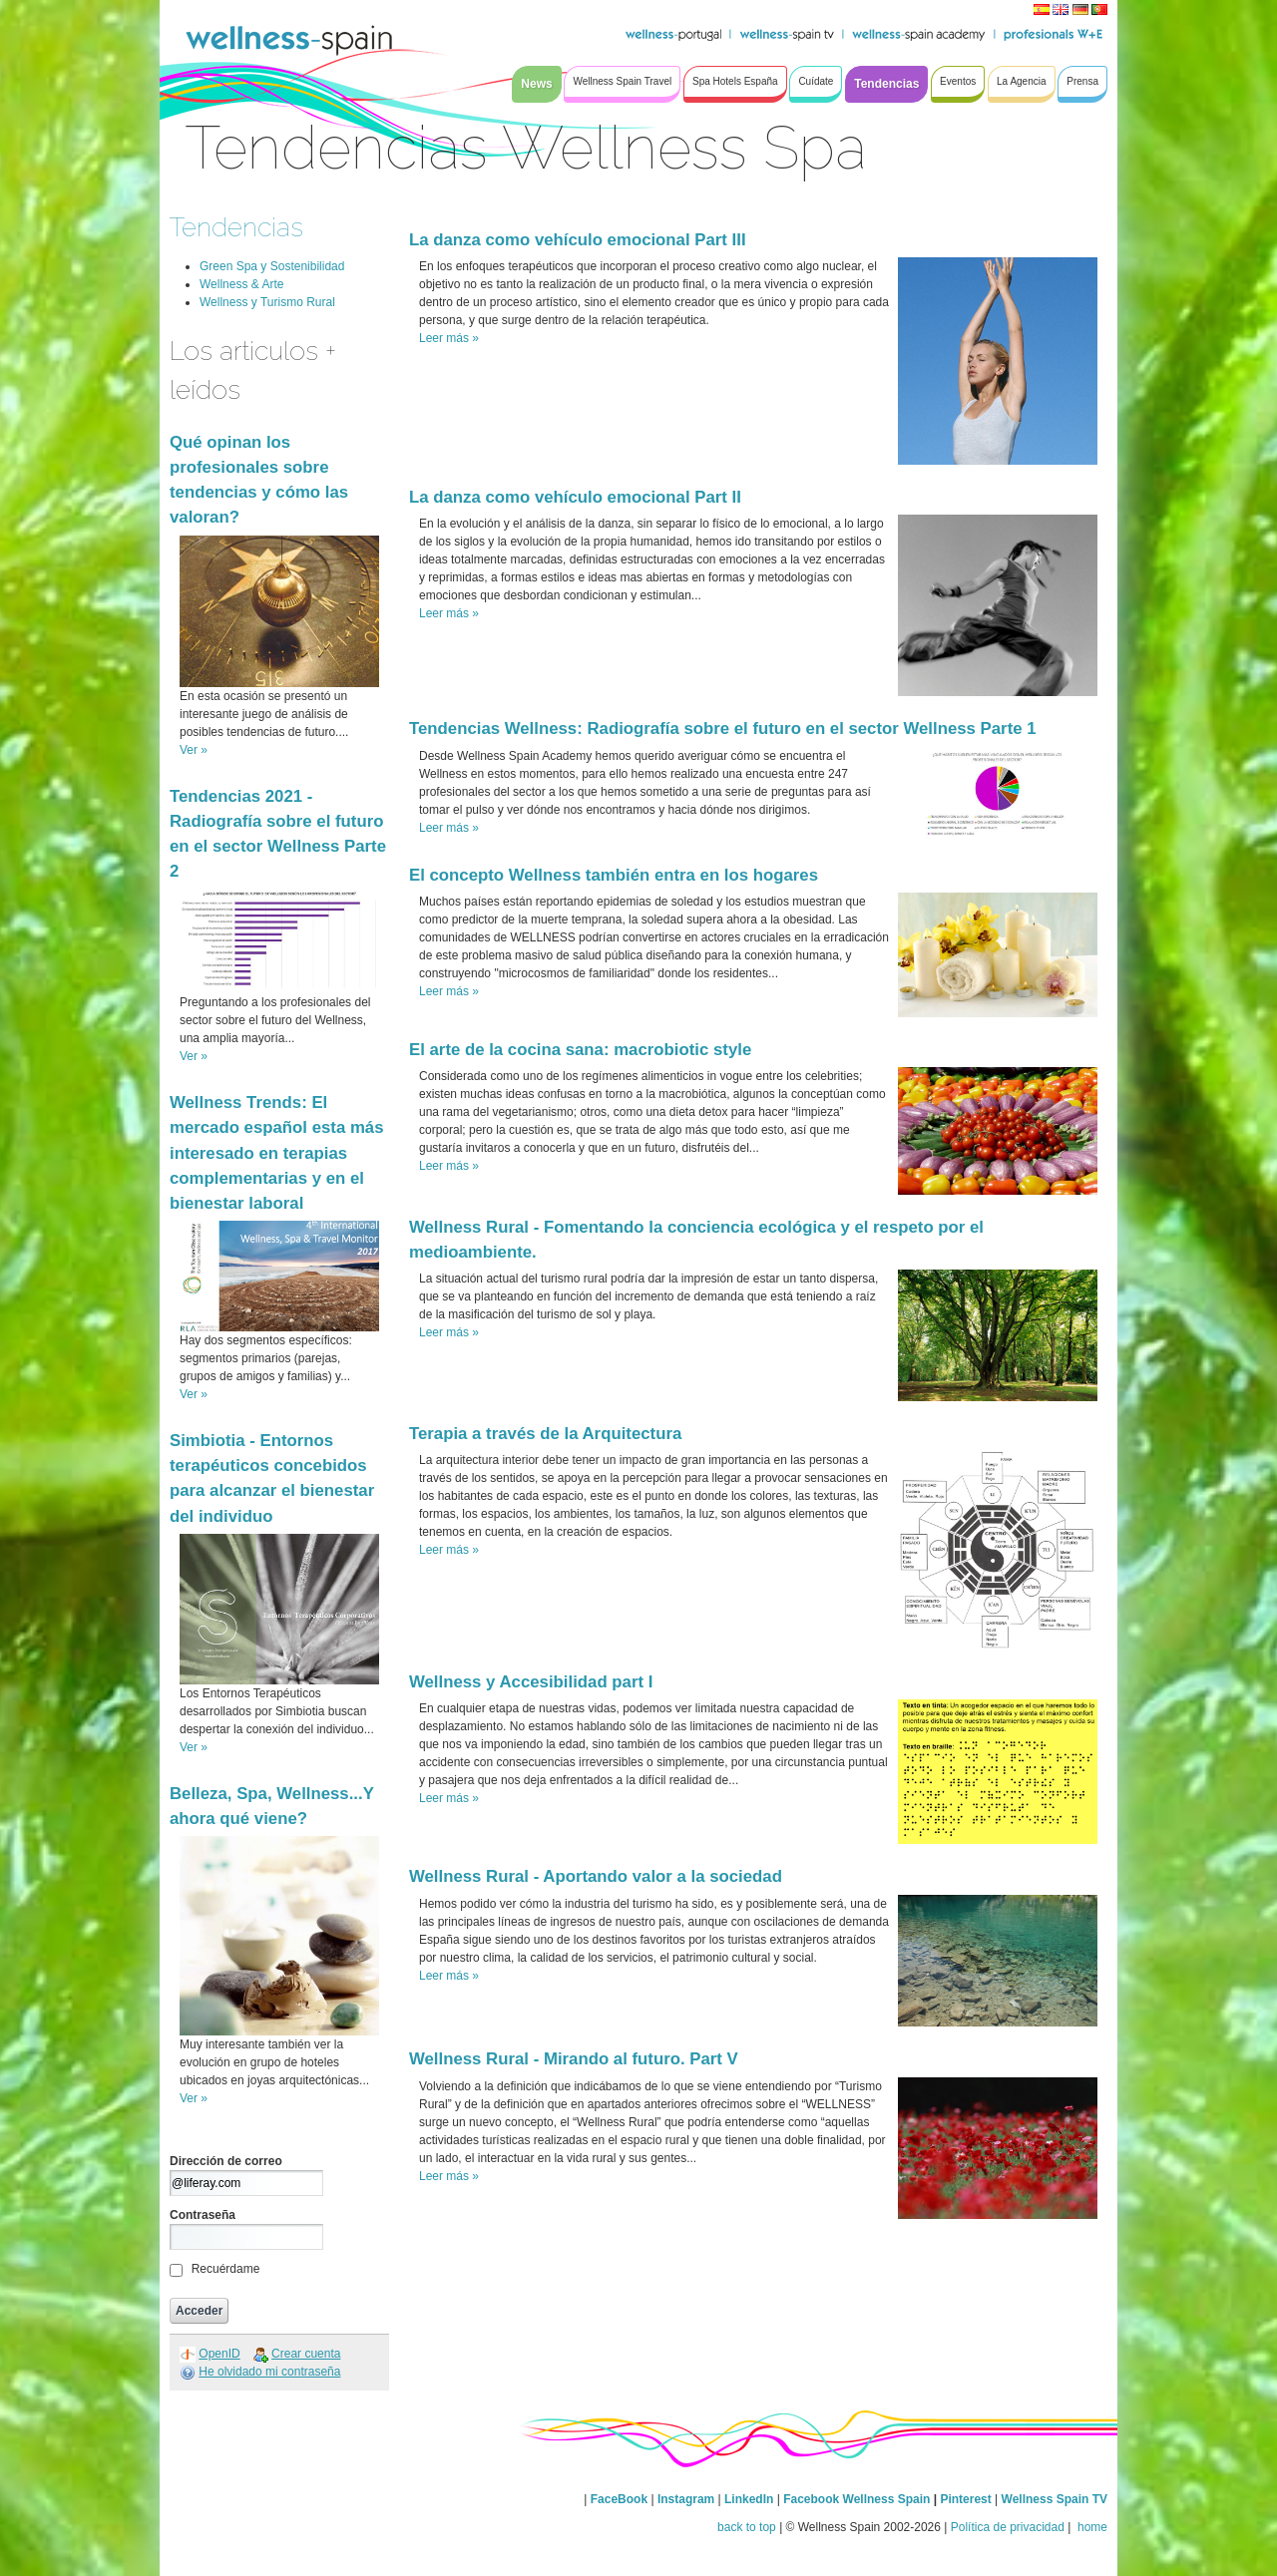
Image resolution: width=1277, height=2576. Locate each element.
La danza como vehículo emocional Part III (577, 239)
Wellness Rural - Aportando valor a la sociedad (595, 1876)
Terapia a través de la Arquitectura (545, 1433)
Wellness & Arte (241, 284)
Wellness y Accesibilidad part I (530, 1681)
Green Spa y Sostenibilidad (272, 266)
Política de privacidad (1007, 2527)
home (1090, 2527)
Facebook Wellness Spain (856, 2499)
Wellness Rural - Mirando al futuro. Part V (573, 2058)
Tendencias (236, 226)
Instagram (685, 2499)
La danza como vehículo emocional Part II (575, 497)
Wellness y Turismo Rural (267, 302)
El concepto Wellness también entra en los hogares (613, 875)
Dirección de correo (226, 2161)
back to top (746, 2527)
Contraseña (202, 2215)
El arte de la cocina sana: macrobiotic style (580, 1049)
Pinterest (967, 2499)
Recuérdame (226, 2269)
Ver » (194, 750)
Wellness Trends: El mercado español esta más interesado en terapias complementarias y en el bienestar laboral (277, 1153)
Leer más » (449, 338)
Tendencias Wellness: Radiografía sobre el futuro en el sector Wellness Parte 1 (723, 728)
